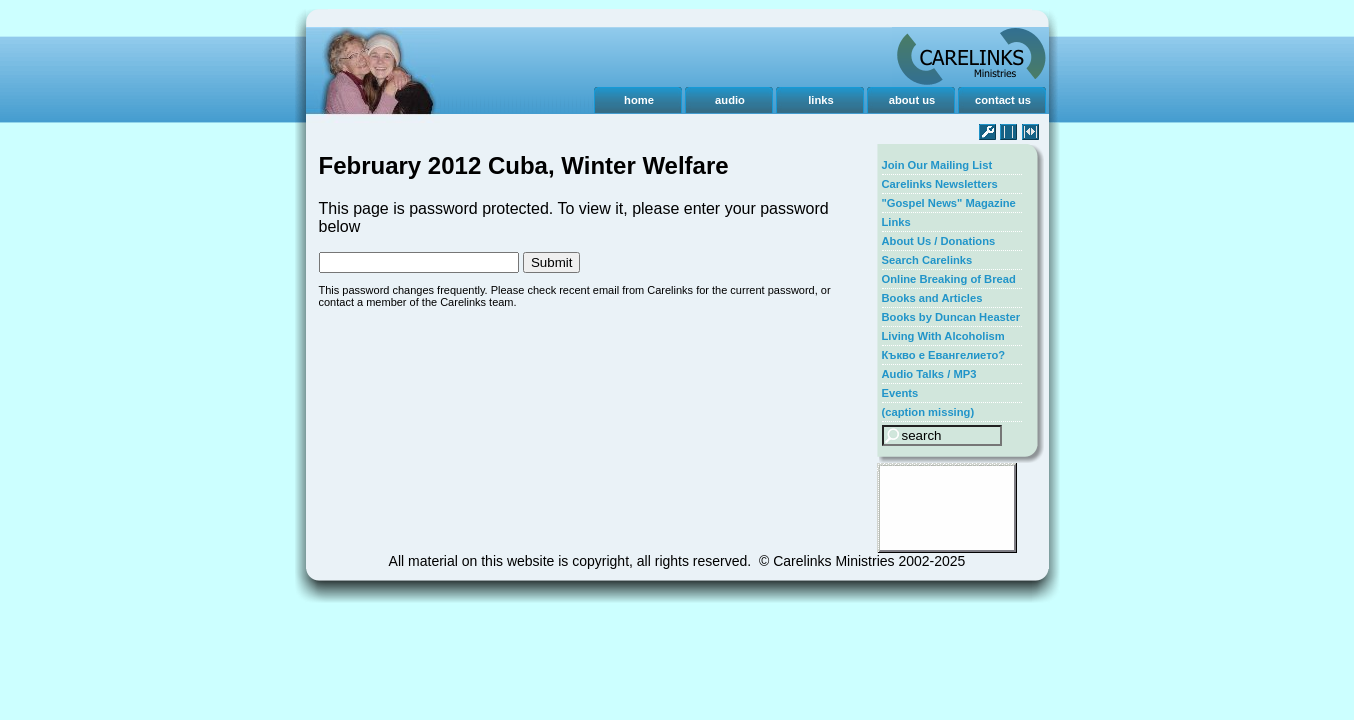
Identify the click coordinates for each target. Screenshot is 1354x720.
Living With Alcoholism (943, 336)
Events (900, 393)
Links (896, 222)
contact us (1003, 100)
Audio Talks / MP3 (929, 374)
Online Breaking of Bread (949, 279)
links (821, 100)
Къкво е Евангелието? (944, 355)
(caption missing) (928, 412)
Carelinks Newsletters (940, 184)
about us (912, 100)
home (639, 100)
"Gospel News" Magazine (949, 203)
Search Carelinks (927, 260)
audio (730, 100)
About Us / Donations (939, 241)
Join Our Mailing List (937, 165)
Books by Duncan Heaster (951, 317)
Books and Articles (932, 298)
